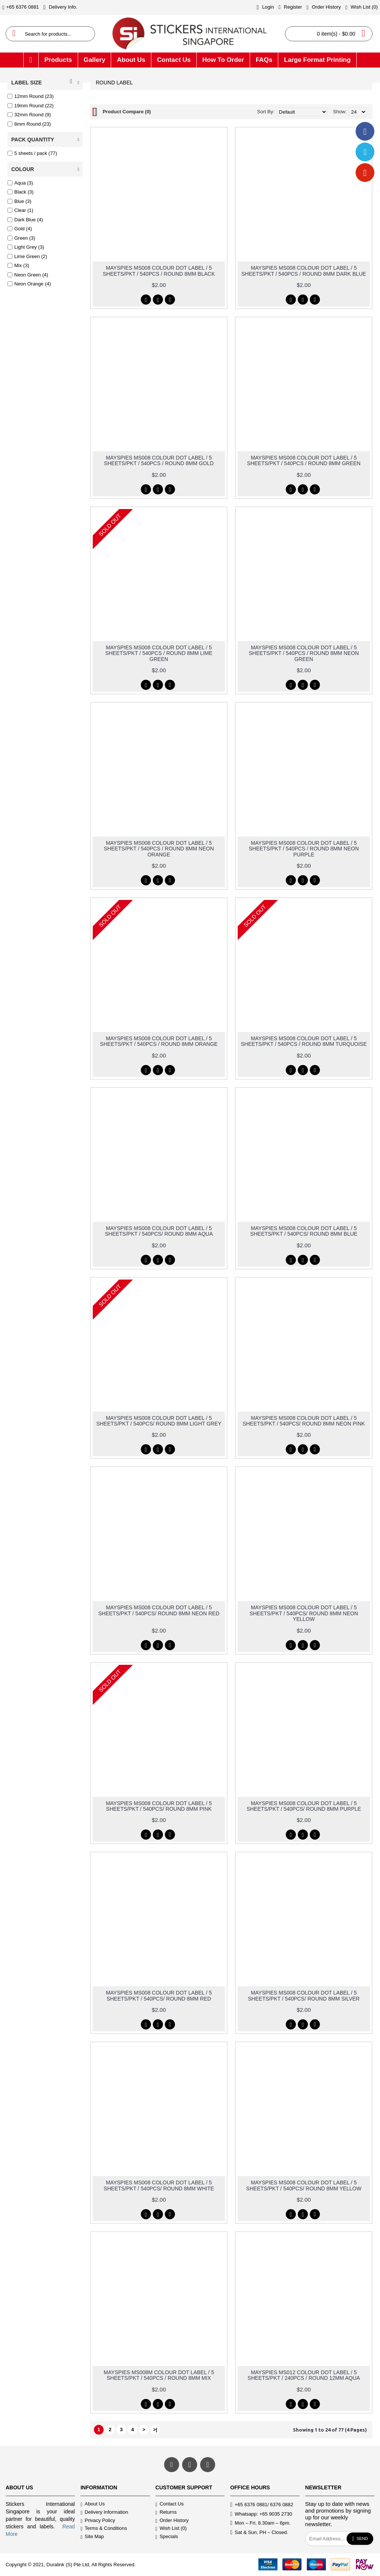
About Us (92, 2504)
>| (155, 2429)
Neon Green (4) (28, 275)
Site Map (92, 2537)
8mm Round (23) (29, 124)
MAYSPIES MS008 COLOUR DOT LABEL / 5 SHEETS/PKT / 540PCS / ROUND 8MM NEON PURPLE (304, 849)
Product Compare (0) (127, 111)
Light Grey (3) (26, 247)
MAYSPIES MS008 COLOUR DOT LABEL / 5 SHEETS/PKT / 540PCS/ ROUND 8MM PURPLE (304, 1806)
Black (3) (20, 192)
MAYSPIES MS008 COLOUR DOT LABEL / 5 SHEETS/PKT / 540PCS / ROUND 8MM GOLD (159, 460)
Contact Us (169, 2504)
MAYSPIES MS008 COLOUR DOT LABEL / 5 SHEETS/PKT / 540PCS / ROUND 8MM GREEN (303, 460)
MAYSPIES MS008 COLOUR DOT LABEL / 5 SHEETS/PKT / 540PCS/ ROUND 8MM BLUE (303, 1231)
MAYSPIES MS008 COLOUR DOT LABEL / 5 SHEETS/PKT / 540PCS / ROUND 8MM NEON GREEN (304, 653)
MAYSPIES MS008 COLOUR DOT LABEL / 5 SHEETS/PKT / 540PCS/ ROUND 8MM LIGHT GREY (158, 1421)
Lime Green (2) (27, 256)
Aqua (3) (20, 183)
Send (360, 2538)
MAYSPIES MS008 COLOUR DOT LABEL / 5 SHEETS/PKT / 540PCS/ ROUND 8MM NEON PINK (304, 1421)
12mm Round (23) (31, 96)
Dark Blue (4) (25, 219)
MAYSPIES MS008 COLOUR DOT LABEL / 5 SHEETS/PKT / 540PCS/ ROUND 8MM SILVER (303, 1995)
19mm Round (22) (31, 105)
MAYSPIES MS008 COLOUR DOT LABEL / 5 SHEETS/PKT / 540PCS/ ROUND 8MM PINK (159, 1806)
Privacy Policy (97, 2520)
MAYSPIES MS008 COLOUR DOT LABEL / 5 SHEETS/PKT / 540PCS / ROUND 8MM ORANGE (158, 1041)
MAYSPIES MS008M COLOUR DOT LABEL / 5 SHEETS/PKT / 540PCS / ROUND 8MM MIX (159, 2375)
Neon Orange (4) (29, 284)
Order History (171, 2520)
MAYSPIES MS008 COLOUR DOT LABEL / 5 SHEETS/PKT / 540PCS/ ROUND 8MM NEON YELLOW (303, 1613)
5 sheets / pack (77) (32, 153)
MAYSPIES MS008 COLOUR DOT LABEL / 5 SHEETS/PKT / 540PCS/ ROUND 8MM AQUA (159, 1231)
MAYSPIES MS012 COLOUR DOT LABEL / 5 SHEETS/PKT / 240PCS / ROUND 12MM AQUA (303, 2375)
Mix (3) (18, 265)
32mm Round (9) (29, 114)
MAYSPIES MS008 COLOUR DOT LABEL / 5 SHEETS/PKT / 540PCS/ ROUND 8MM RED (159, 1995)
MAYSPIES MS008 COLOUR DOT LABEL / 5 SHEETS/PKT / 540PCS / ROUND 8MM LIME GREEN (158, 653)
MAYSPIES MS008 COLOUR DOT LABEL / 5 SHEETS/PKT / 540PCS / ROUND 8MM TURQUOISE (304, 1041)
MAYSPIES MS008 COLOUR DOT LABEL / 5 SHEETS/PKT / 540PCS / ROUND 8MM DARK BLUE (303, 270)
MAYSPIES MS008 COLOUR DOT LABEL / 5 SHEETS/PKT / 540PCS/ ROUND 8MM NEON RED (159, 1610)
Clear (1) (20, 210)
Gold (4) (20, 228)
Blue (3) (20, 201)
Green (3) (21, 238)
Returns (166, 2512)
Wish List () (171, 2528)
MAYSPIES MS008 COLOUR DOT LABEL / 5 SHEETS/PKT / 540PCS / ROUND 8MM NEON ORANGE (159, 849)
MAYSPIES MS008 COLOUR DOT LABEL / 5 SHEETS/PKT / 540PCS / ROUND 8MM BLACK (159, 270)
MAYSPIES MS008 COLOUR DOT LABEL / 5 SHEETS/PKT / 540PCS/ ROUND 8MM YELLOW (304, 2185)
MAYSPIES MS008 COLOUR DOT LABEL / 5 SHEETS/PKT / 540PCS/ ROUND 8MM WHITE (159, 2185)
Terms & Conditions (103, 2528)
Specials (166, 2537)
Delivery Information (104, 2512)
